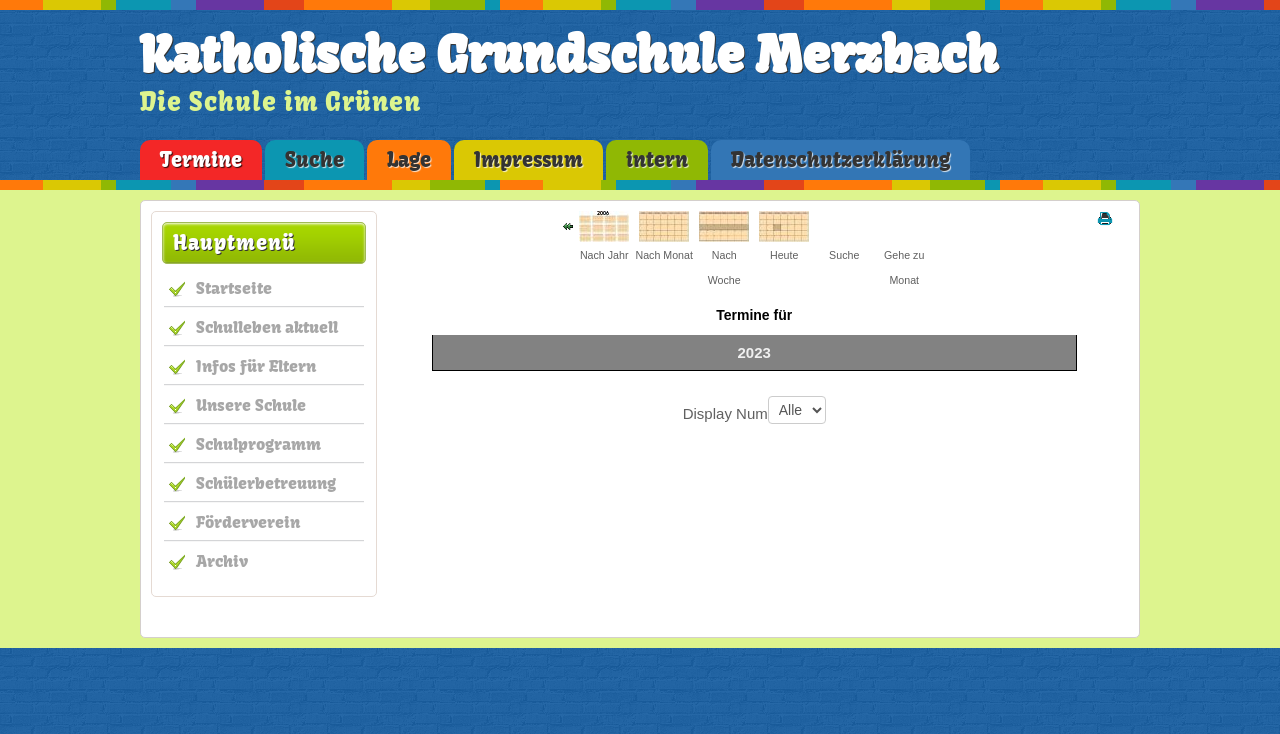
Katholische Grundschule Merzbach (569, 55)
